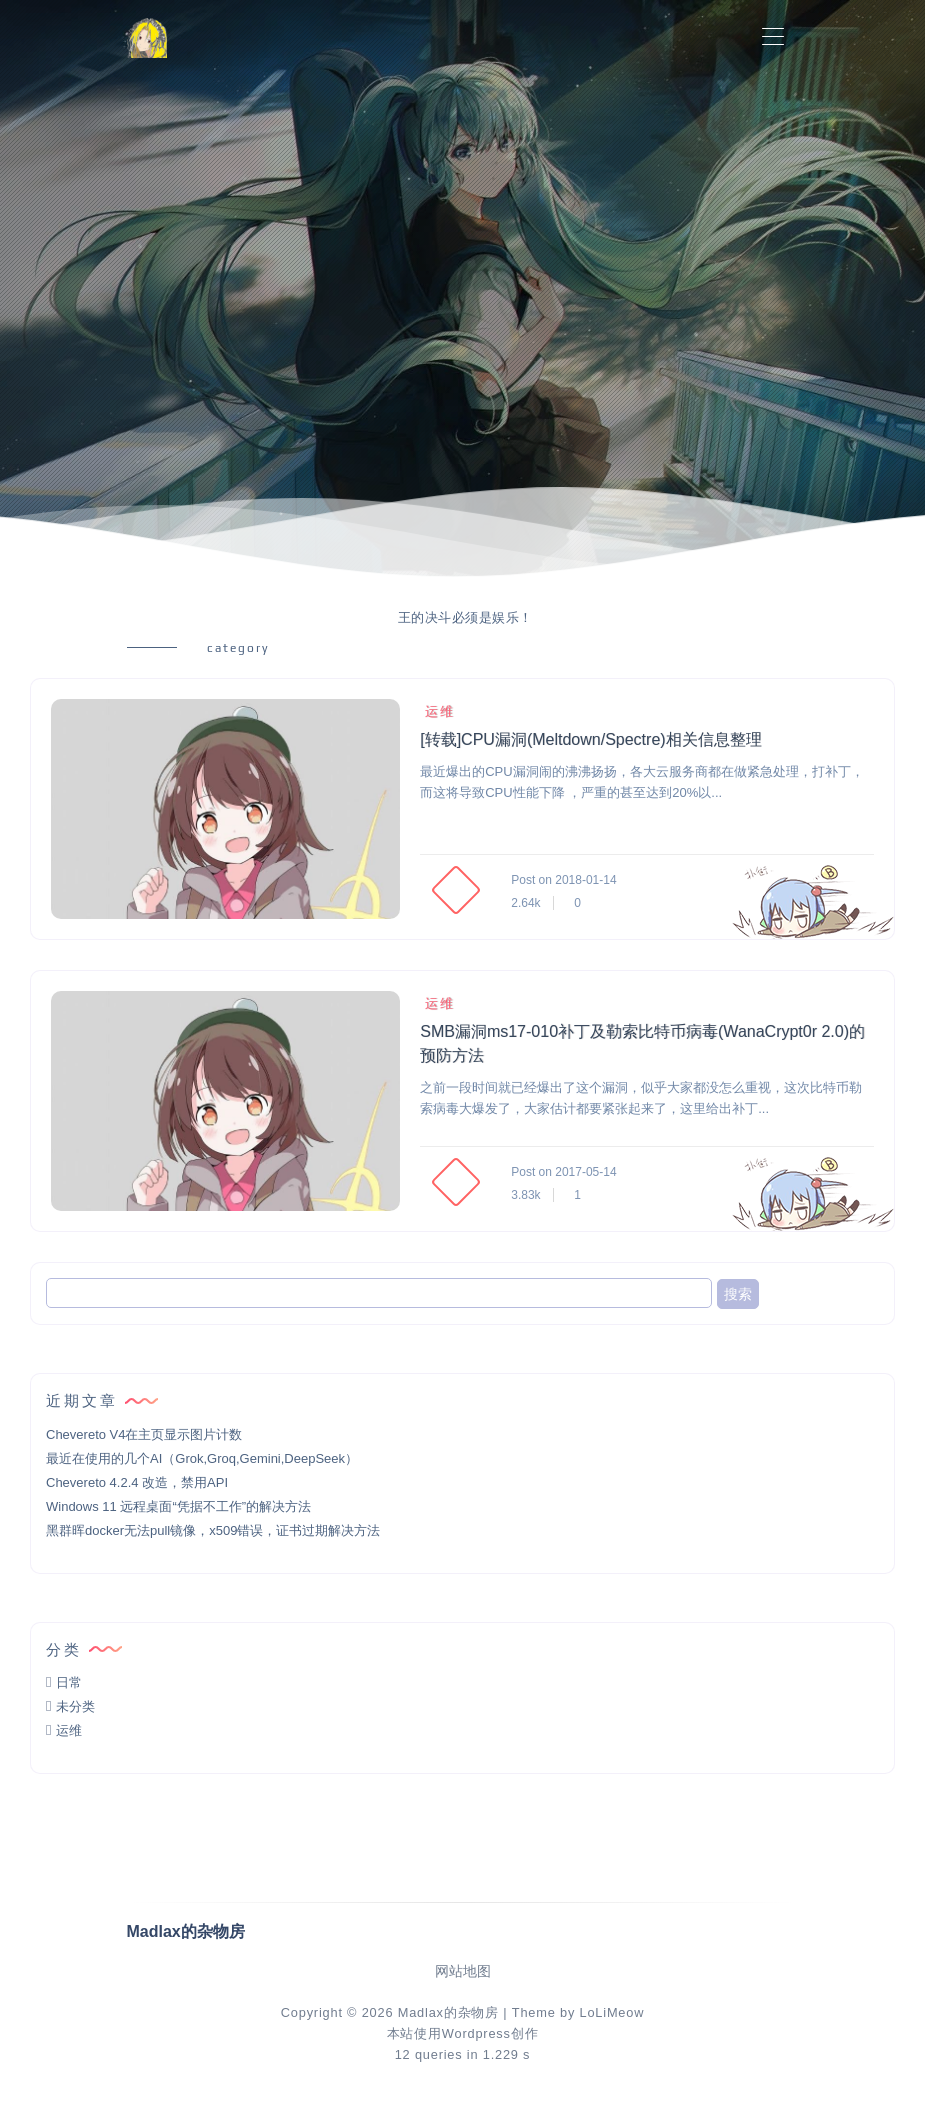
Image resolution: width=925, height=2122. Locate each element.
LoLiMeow (611, 2012)
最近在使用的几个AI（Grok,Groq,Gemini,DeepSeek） (202, 1458)
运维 (437, 711)
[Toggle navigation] (773, 37)
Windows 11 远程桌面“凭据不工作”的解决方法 (178, 1506)
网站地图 (463, 1971)
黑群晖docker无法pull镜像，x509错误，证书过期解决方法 (213, 1530)
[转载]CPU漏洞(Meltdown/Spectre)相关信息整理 (590, 739)
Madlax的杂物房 (448, 2012)
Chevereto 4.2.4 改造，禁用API (137, 1482)
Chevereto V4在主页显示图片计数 (144, 1434)
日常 (69, 1682)
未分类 (75, 1706)
